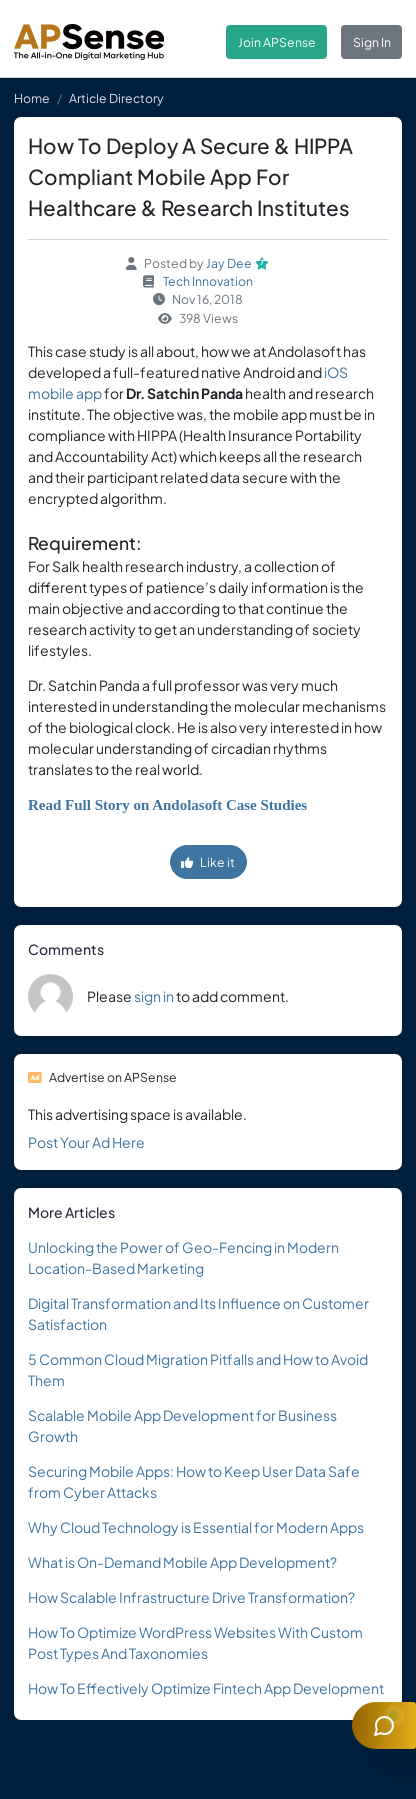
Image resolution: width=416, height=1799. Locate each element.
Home (32, 98)
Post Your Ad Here (86, 1142)
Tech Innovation (208, 281)
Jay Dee (229, 263)
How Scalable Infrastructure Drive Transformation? (191, 1597)
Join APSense (277, 42)
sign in (154, 996)
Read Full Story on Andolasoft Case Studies (167, 805)
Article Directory (116, 98)
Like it (208, 862)
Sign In (372, 42)
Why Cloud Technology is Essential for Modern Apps (196, 1527)
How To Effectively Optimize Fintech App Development (206, 1688)
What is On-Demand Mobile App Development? (182, 1562)
